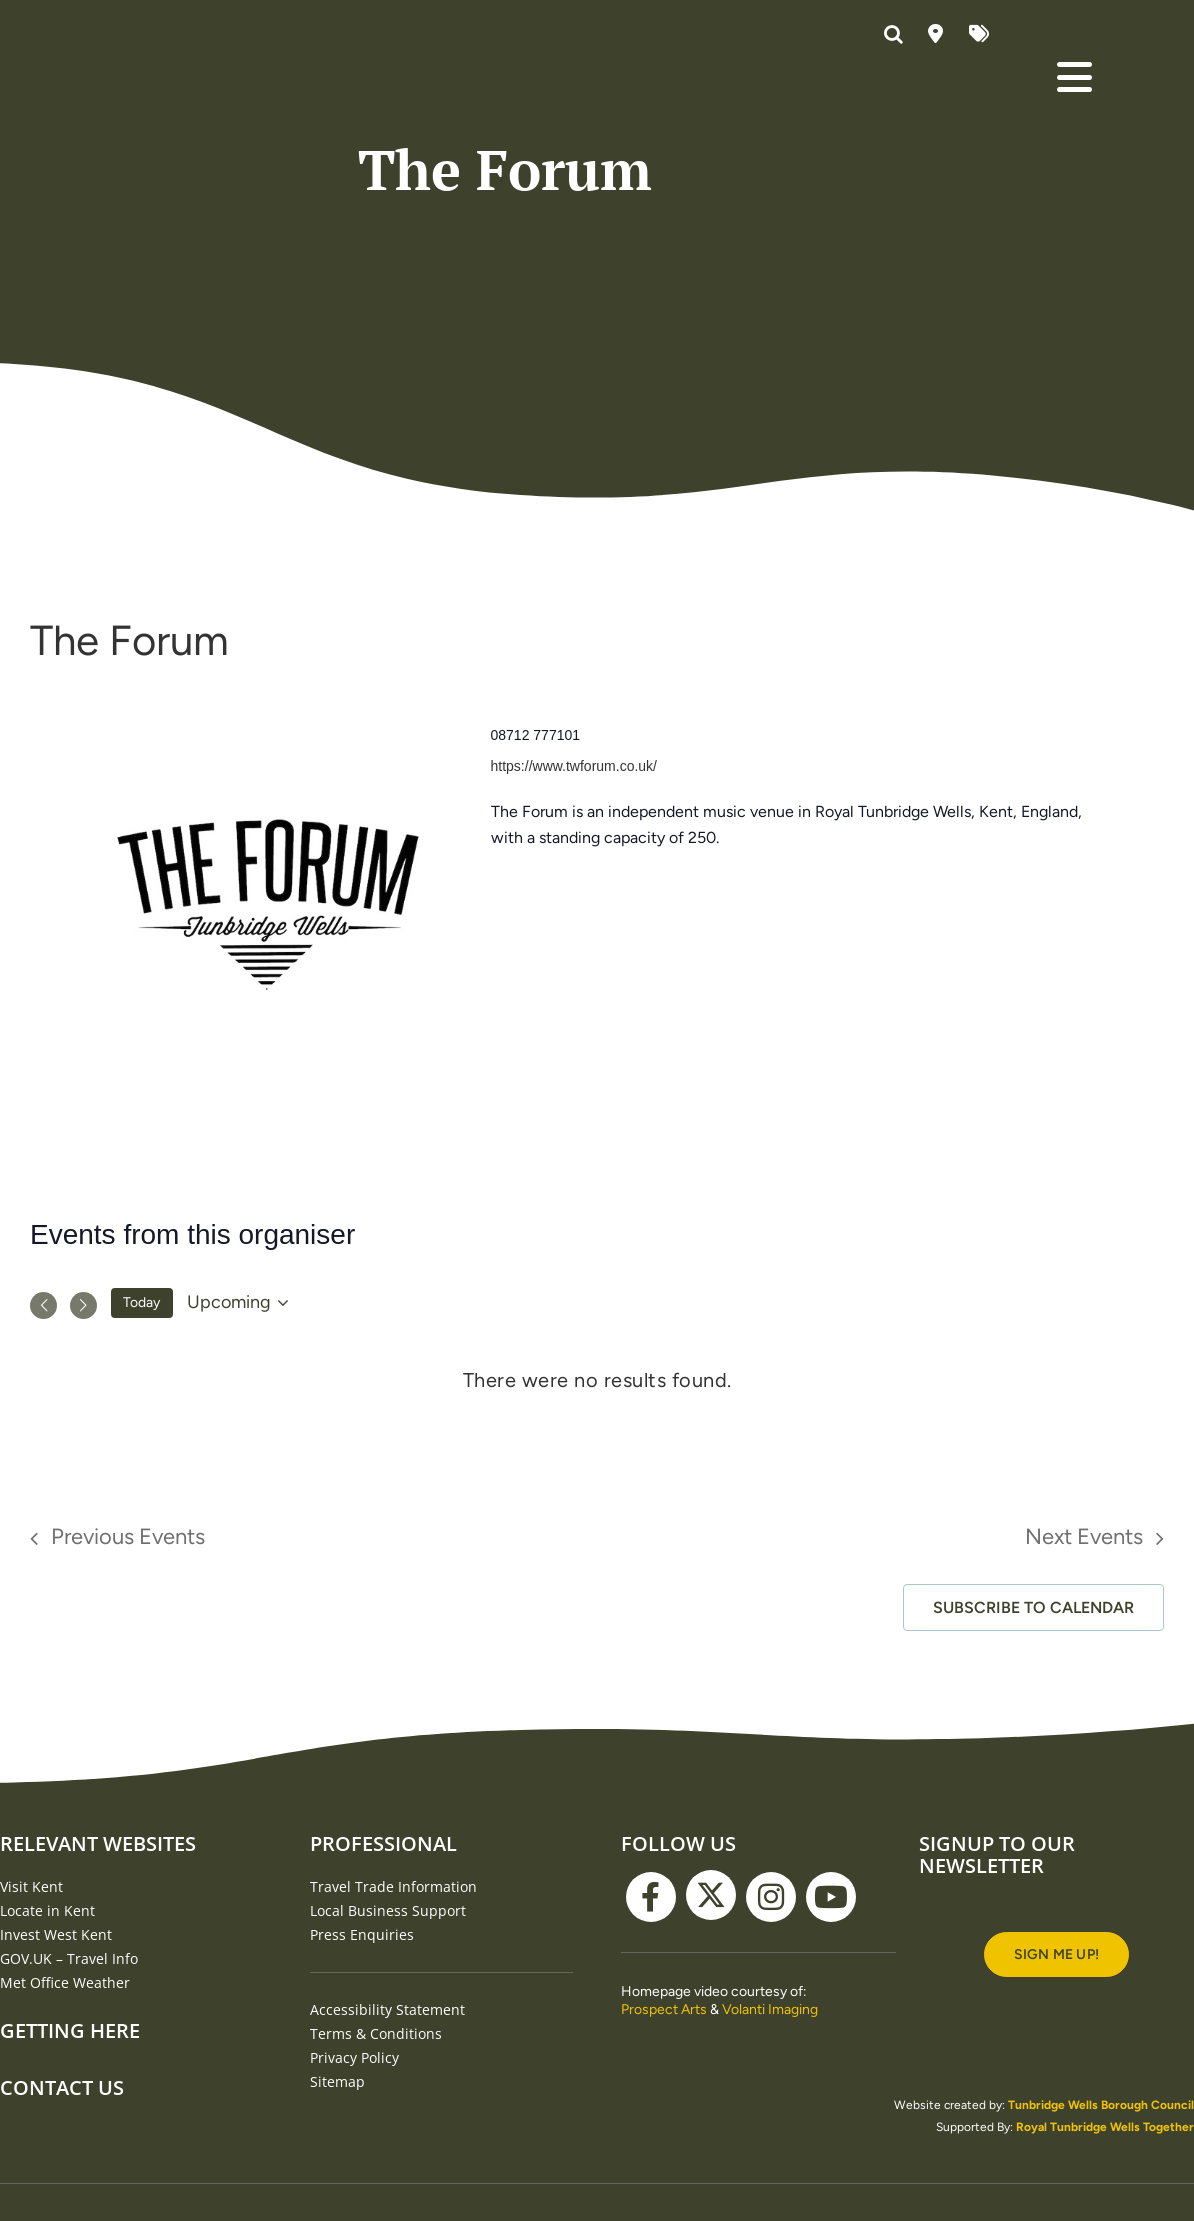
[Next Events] (83, 1460)
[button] (896, 35)
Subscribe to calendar (1033, 1762)
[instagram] (771, 2052)
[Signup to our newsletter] (1056, 2109)
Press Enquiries (362, 2089)
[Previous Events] (43, 1460)
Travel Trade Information (393, 2041)
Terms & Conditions (376, 2188)
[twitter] (711, 2050)
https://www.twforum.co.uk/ (574, 921)
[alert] (597, 1535)
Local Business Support (388, 2065)
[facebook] (651, 2052)
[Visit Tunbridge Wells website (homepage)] (179, 71)
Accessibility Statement (387, 2164)
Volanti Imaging (770, 2164)
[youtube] (831, 2052)
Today (141, 1457)
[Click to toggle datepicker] (241, 1458)
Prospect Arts (664, 2164)
